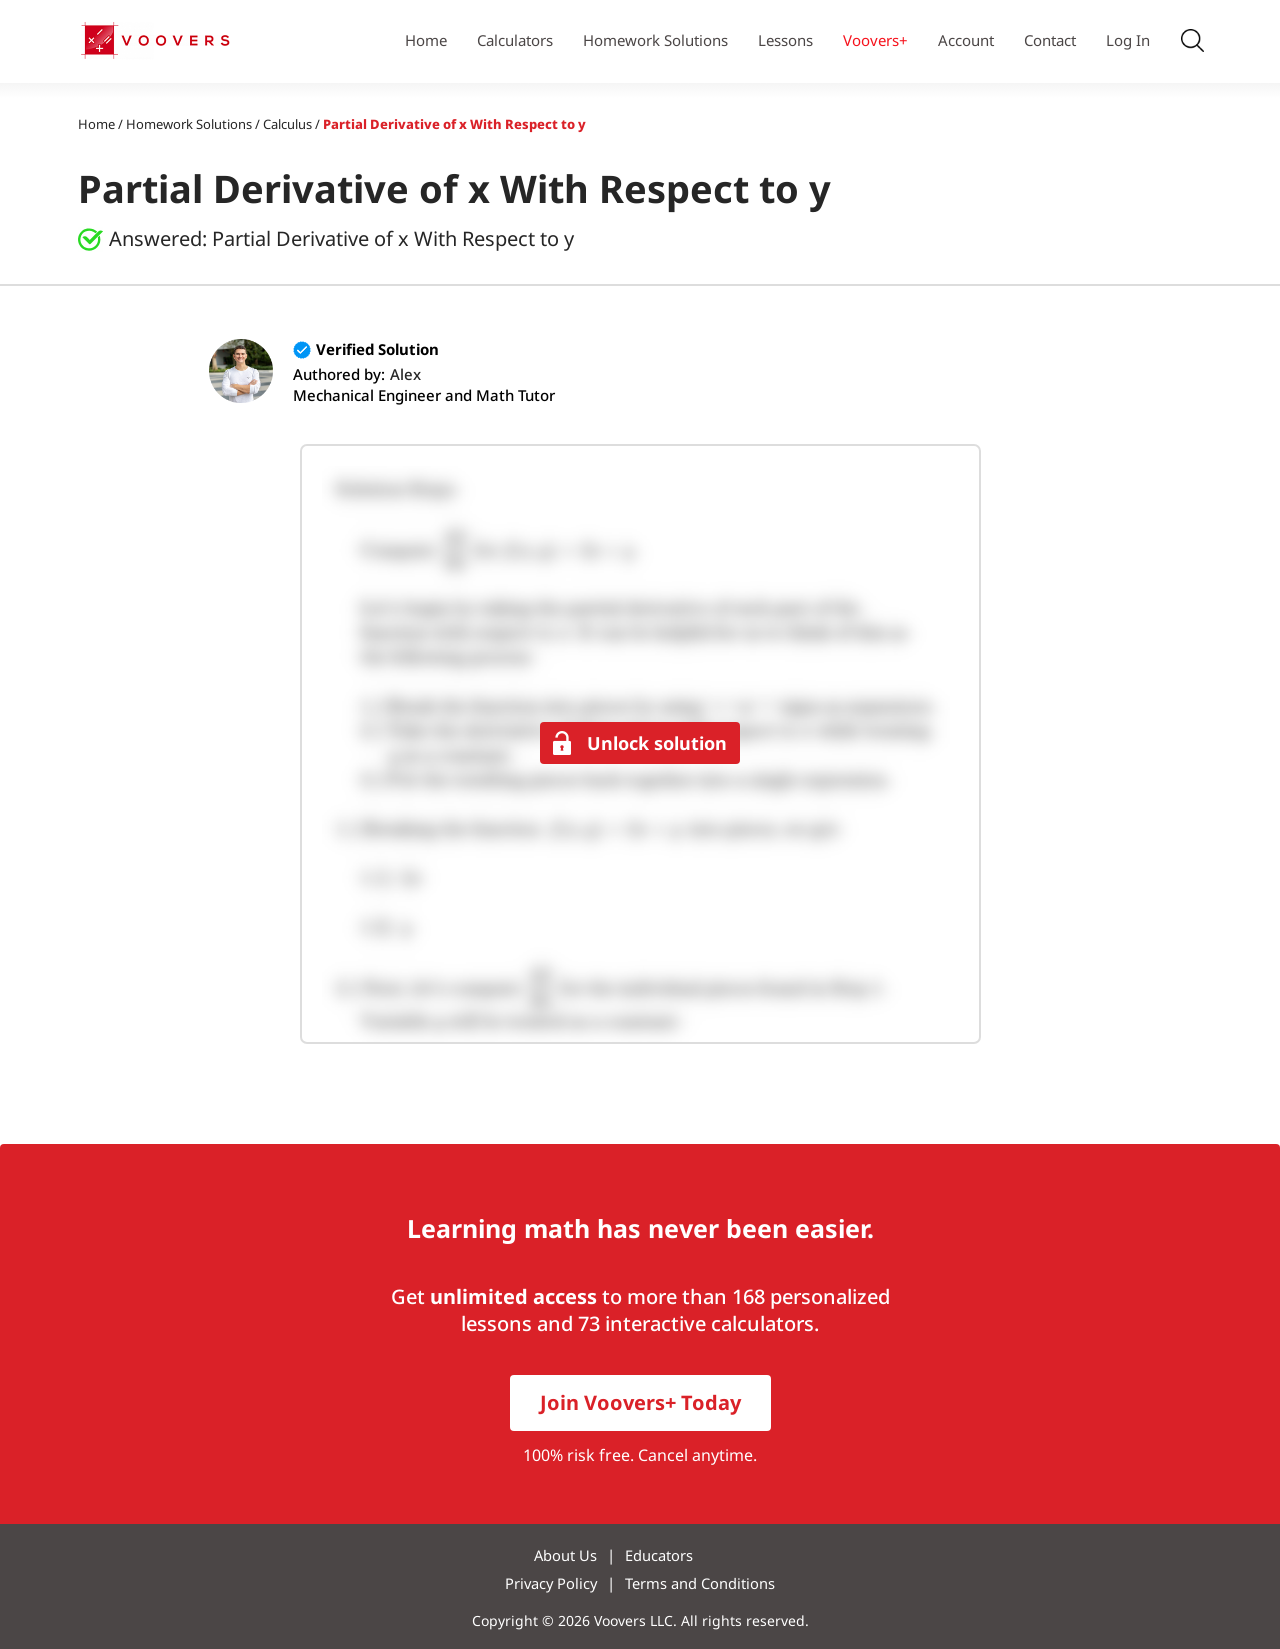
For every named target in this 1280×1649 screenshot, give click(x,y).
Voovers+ (875, 40)
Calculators (515, 40)
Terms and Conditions (702, 1583)
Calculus (287, 124)
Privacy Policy (551, 1583)
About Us (567, 1555)
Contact (1050, 40)
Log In (1128, 40)
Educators (661, 1555)
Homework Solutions (655, 40)
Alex (405, 374)
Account (966, 40)
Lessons (785, 40)
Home (426, 40)
